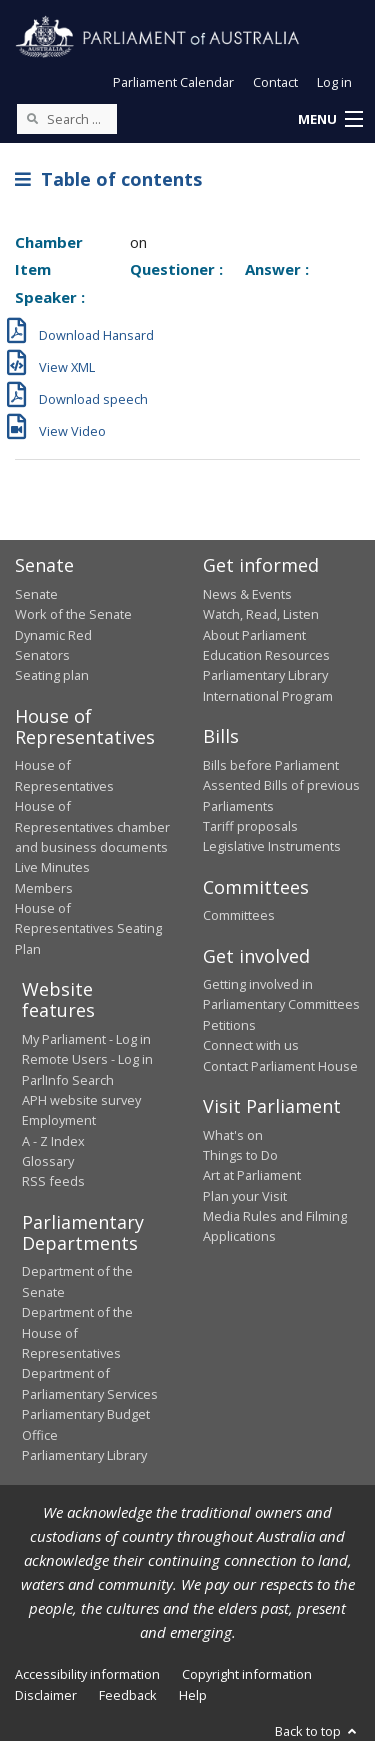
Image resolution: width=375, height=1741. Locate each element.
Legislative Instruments (272, 846)
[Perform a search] (32, 118)
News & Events (247, 594)
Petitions (229, 1025)
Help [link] (193, 1695)
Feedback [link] (128, 1695)
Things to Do (240, 1155)
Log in (334, 82)
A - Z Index (53, 1141)
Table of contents (108, 179)
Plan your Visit (245, 1196)
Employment (59, 1120)
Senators (42, 655)
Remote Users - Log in (87, 1059)
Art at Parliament (252, 1175)
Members (44, 888)
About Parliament (254, 635)
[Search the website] (67, 119)
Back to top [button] (317, 1731)
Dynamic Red (53, 635)
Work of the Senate (73, 614)
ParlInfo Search (68, 1080)
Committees (239, 915)
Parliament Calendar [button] (173, 82)
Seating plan (52, 675)
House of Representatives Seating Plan (88, 928)
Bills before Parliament (271, 765)
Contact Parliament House (280, 1066)
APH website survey (81, 1100)
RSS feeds (53, 1181)
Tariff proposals (250, 826)
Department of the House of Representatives (77, 1332)
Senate (36, 594)
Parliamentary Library (265, 675)
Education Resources (266, 655)
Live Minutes (52, 867)
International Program (268, 696)
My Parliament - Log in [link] (86, 1039)
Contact (275, 82)
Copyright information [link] (247, 1674)
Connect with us (251, 1045)
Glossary (48, 1161)
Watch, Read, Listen (261, 614)
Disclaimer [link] (46, 1695)
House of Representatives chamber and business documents (92, 826)
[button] (330, 120)
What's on (233, 1135)
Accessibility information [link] (87, 1674)
